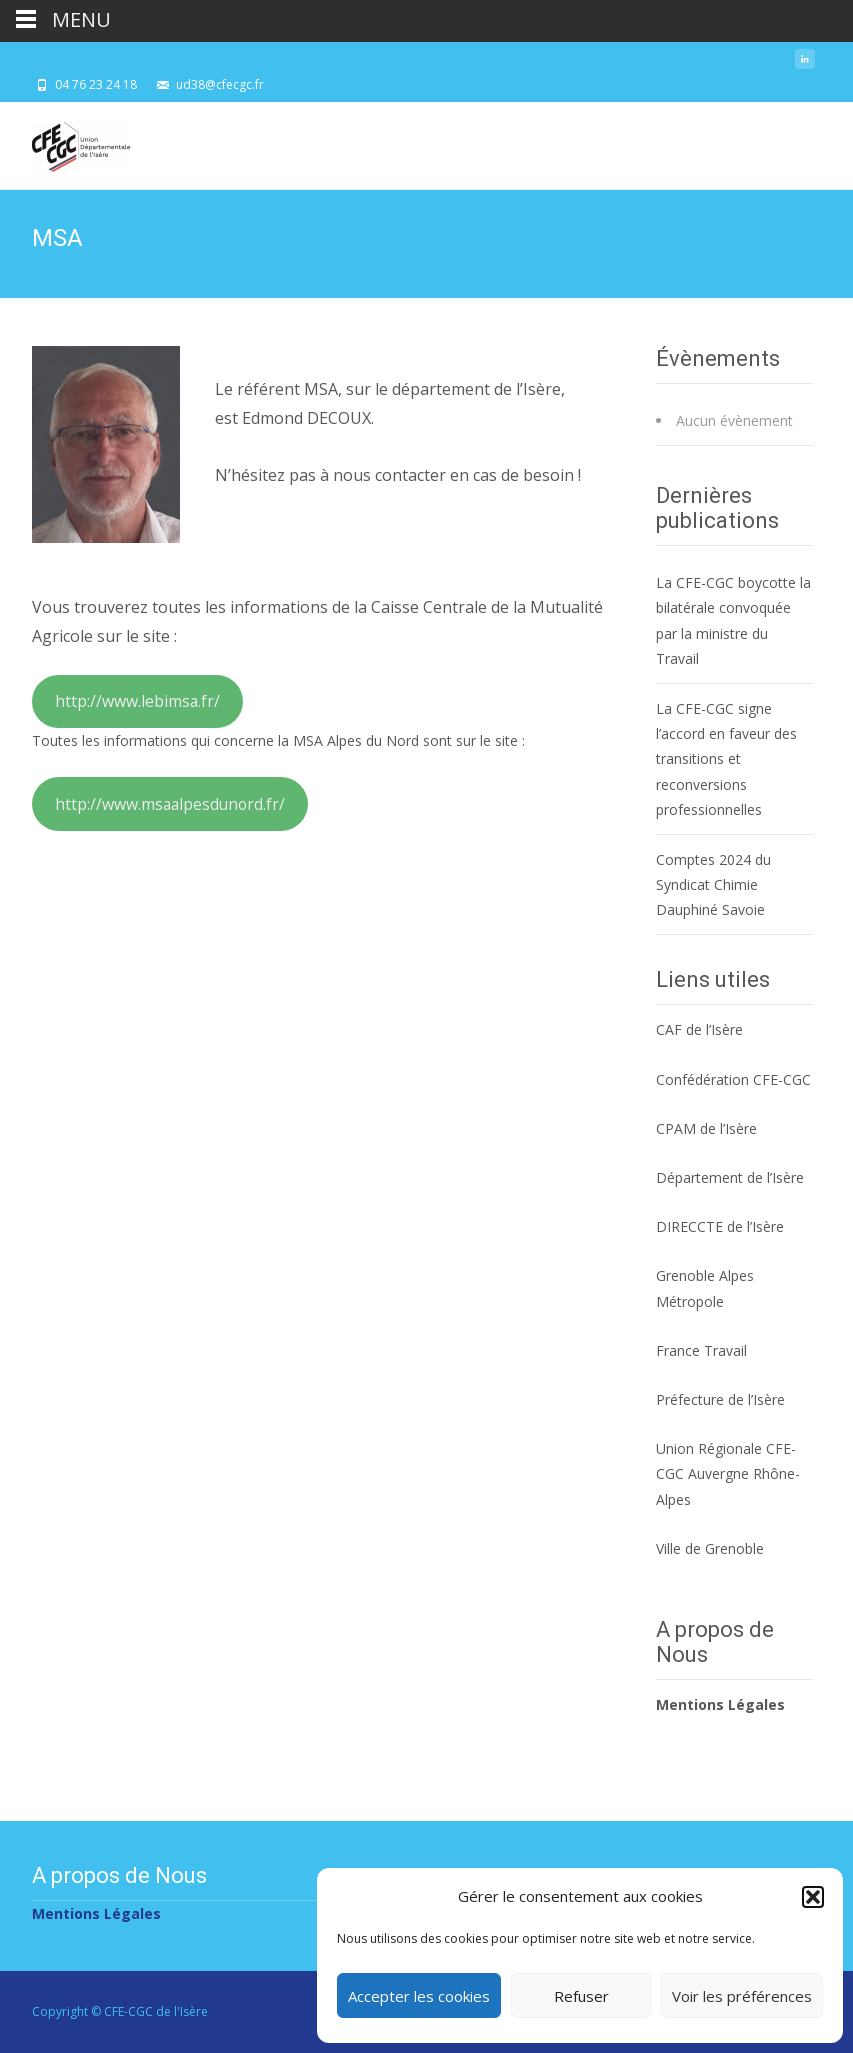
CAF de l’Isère (699, 1029)
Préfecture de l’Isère (720, 1399)
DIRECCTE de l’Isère (720, 1226)
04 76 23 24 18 (96, 84)
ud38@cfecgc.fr (220, 84)
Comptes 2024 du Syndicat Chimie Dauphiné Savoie (713, 884)
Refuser (581, 1996)
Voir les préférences (742, 1996)
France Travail (701, 1350)
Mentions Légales (720, 1704)
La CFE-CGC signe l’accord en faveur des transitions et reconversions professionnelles (726, 759)
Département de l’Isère (730, 1177)
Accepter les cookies (419, 1996)
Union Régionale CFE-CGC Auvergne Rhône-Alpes (728, 1473)
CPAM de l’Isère (706, 1128)
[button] (813, 1897)
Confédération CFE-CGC (733, 1079)
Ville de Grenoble (710, 1548)
